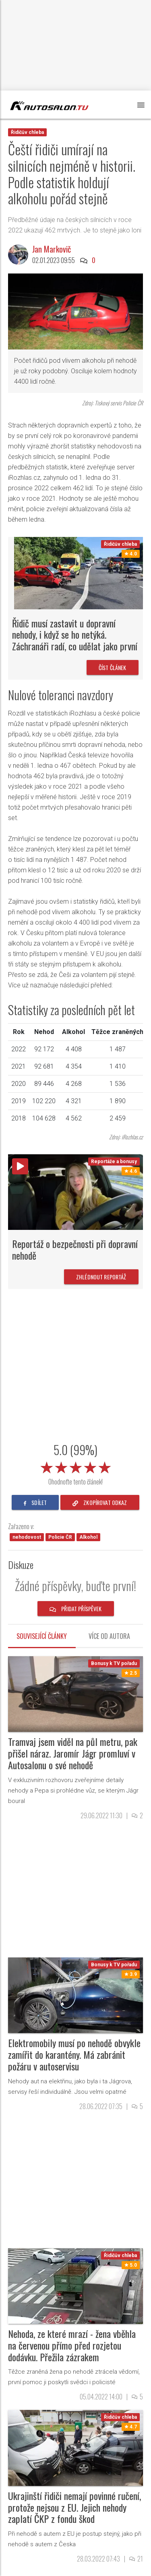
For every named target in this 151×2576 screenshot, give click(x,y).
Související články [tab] (42, 1636)
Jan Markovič (51, 249)
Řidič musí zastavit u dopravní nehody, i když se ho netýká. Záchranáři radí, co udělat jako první (74, 635)
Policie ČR (60, 1537)
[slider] (75, 1466)
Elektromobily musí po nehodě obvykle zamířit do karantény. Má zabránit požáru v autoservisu (74, 2054)
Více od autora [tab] (109, 1636)
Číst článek (112, 667)
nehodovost (26, 1537)
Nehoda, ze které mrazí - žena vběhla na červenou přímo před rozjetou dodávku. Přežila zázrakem (72, 2345)
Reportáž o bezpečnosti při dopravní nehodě (75, 1249)
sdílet (35, 1502)
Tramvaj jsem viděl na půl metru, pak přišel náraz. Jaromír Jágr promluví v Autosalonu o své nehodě (72, 1753)
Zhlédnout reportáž (101, 1277)
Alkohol (88, 1537)
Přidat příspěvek (76, 1608)
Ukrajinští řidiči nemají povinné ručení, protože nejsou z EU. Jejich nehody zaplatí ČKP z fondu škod (74, 2507)
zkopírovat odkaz (99, 1502)
